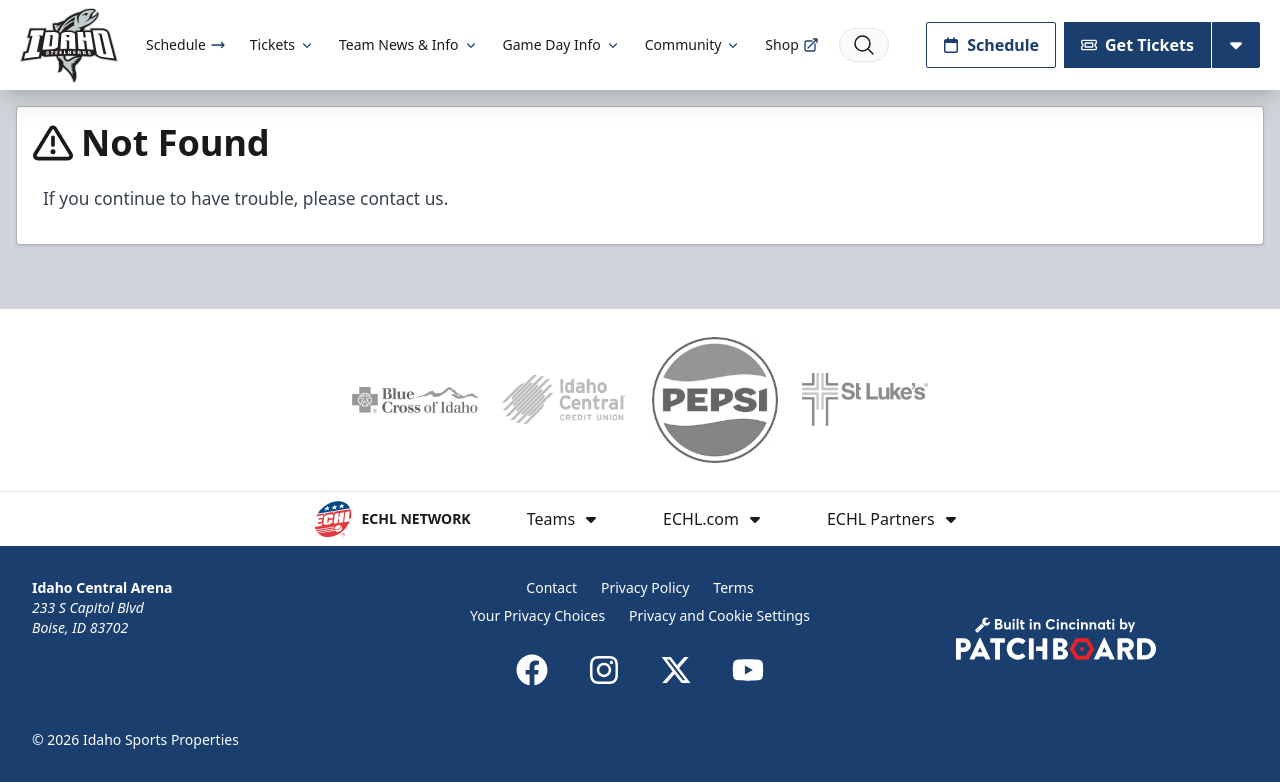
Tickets (282, 44)
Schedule (186, 44)
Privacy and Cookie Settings (719, 615)
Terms (733, 587)
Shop (791, 44)
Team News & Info (408, 44)
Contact (551, 587)
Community (693, 44)
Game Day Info (562, 44)
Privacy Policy (645, 587)
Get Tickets (1137, 45)
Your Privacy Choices (537, 615)
